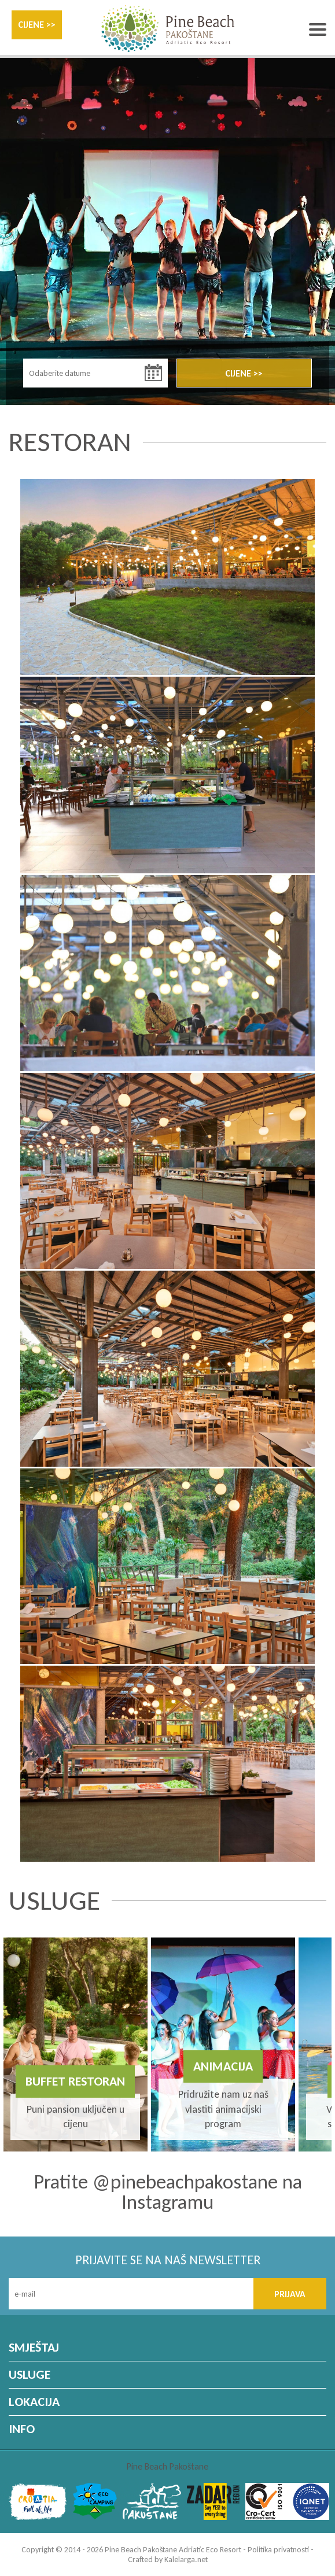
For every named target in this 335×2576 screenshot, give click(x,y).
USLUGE (29, 2374)
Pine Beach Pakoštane (167, 2466)
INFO (22, 2429)
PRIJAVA (289, 2294)
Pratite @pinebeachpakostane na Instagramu (168, 2192)
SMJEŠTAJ (34, 2347)
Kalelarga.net (186, 2559)
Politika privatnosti (278, 2550)
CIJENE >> (37, 24)
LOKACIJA (34, 2401)
